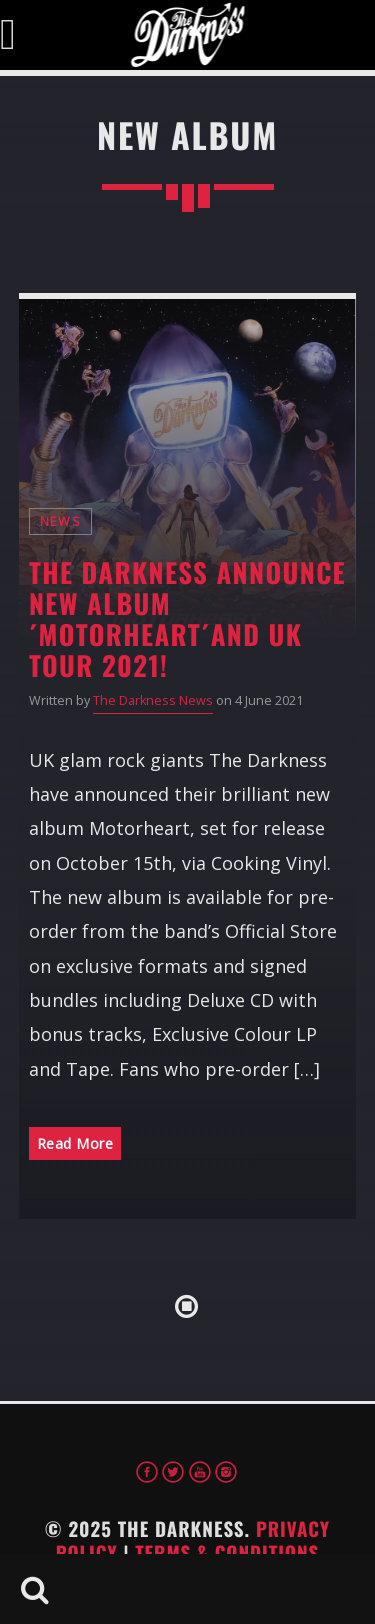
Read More (75, 1143)
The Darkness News (153, 700)
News (60, 521)
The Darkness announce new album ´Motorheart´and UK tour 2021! (187, 618)
